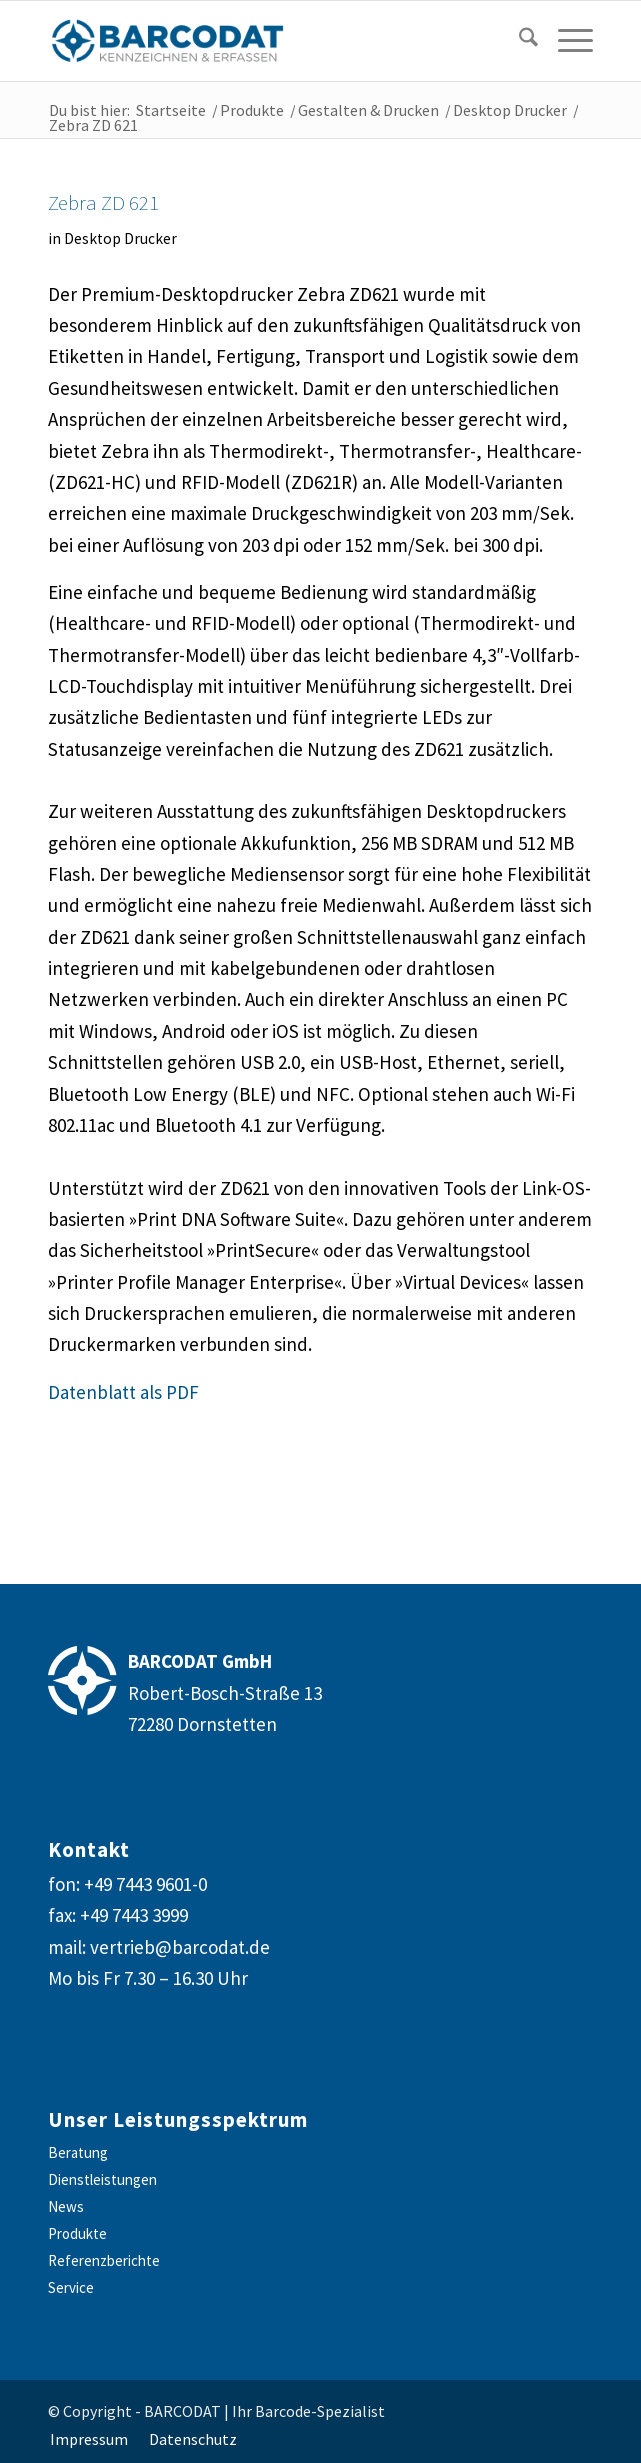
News (66, 2206)
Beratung (78, 2152)
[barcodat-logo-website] (266, 41)
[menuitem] (513, 41)
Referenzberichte (104, 2260)
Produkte (77, 2233)
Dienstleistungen (102, 2179)
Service (71, 2287)
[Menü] (565, 41)
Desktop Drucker (120, 238)
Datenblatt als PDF (123, 1392)
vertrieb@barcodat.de (180, 1947)
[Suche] (518, 41)
